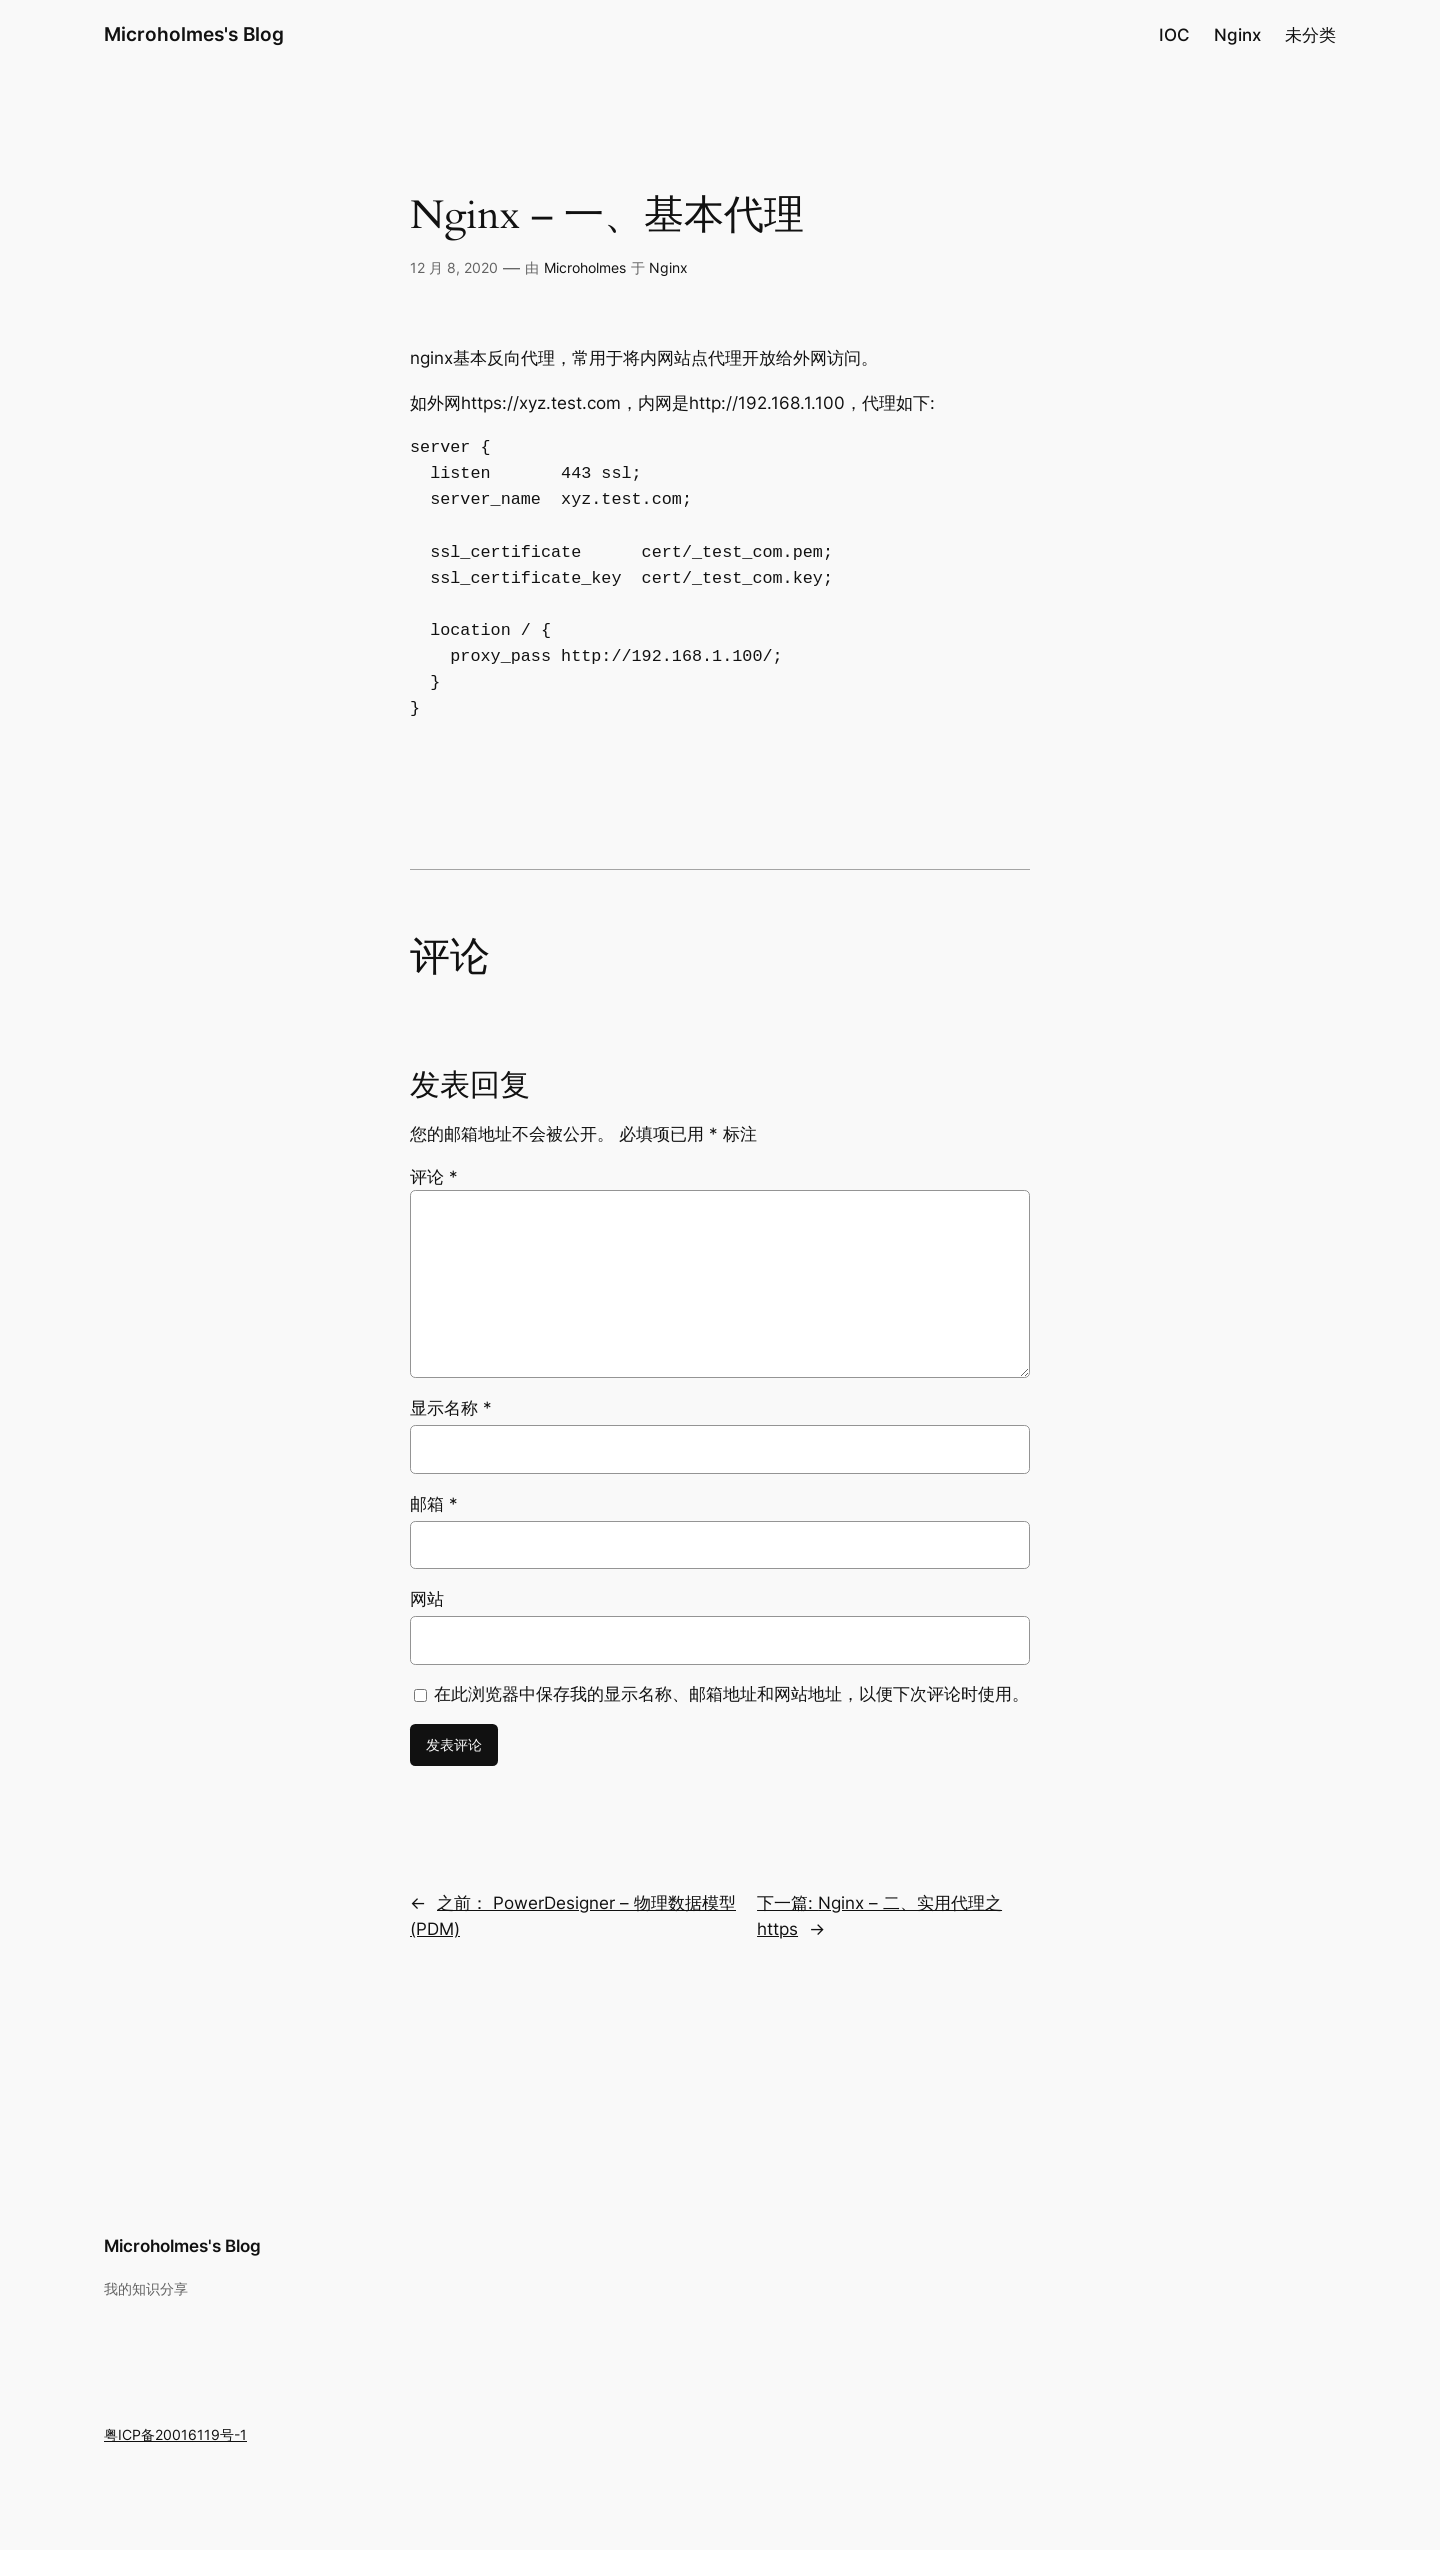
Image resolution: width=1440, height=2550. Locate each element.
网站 (427, 1599)
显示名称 (451, 1408)
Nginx (668, 267)
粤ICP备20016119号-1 (175, 2434)
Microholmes (585, 267)
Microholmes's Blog (194, 34)
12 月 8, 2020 (454, 267)
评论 (434, 1177)
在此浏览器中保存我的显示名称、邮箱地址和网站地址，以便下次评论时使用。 (731, 1694)
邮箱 (434, 1504)
